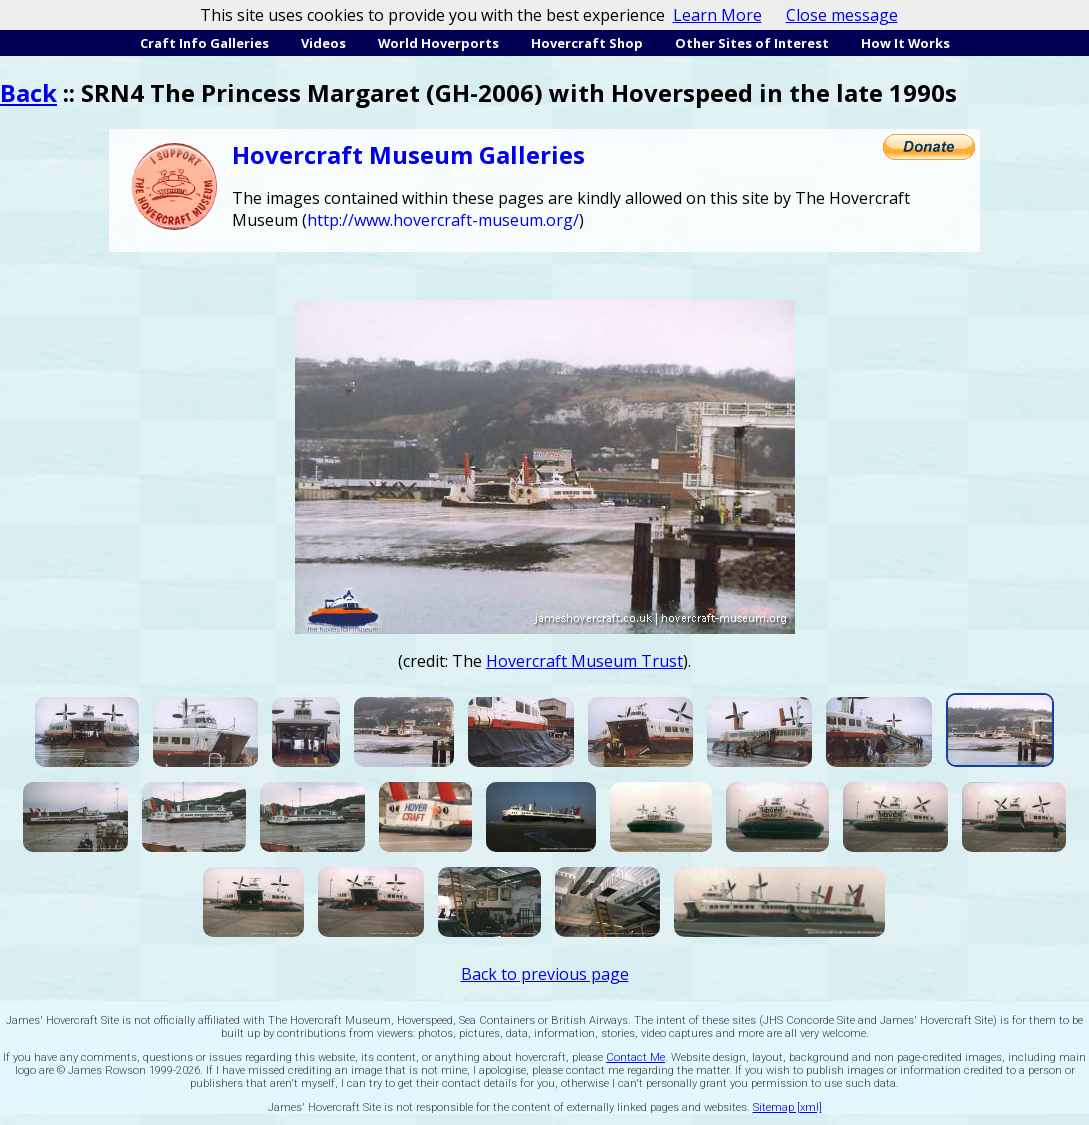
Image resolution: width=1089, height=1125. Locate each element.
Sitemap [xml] (787, 1107)
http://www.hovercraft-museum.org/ (443, 220)
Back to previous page (545, 974)
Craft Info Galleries (204, 43)
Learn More (717, 15)
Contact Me (635, 1057)
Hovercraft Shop (587, 43)
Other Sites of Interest (752, 43)
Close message (842, 15)
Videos (323, 43)
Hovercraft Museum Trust (584, 661)
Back (28, 92)
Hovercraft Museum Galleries (408, 154)
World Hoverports (438, 43)
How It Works (905, 43)
